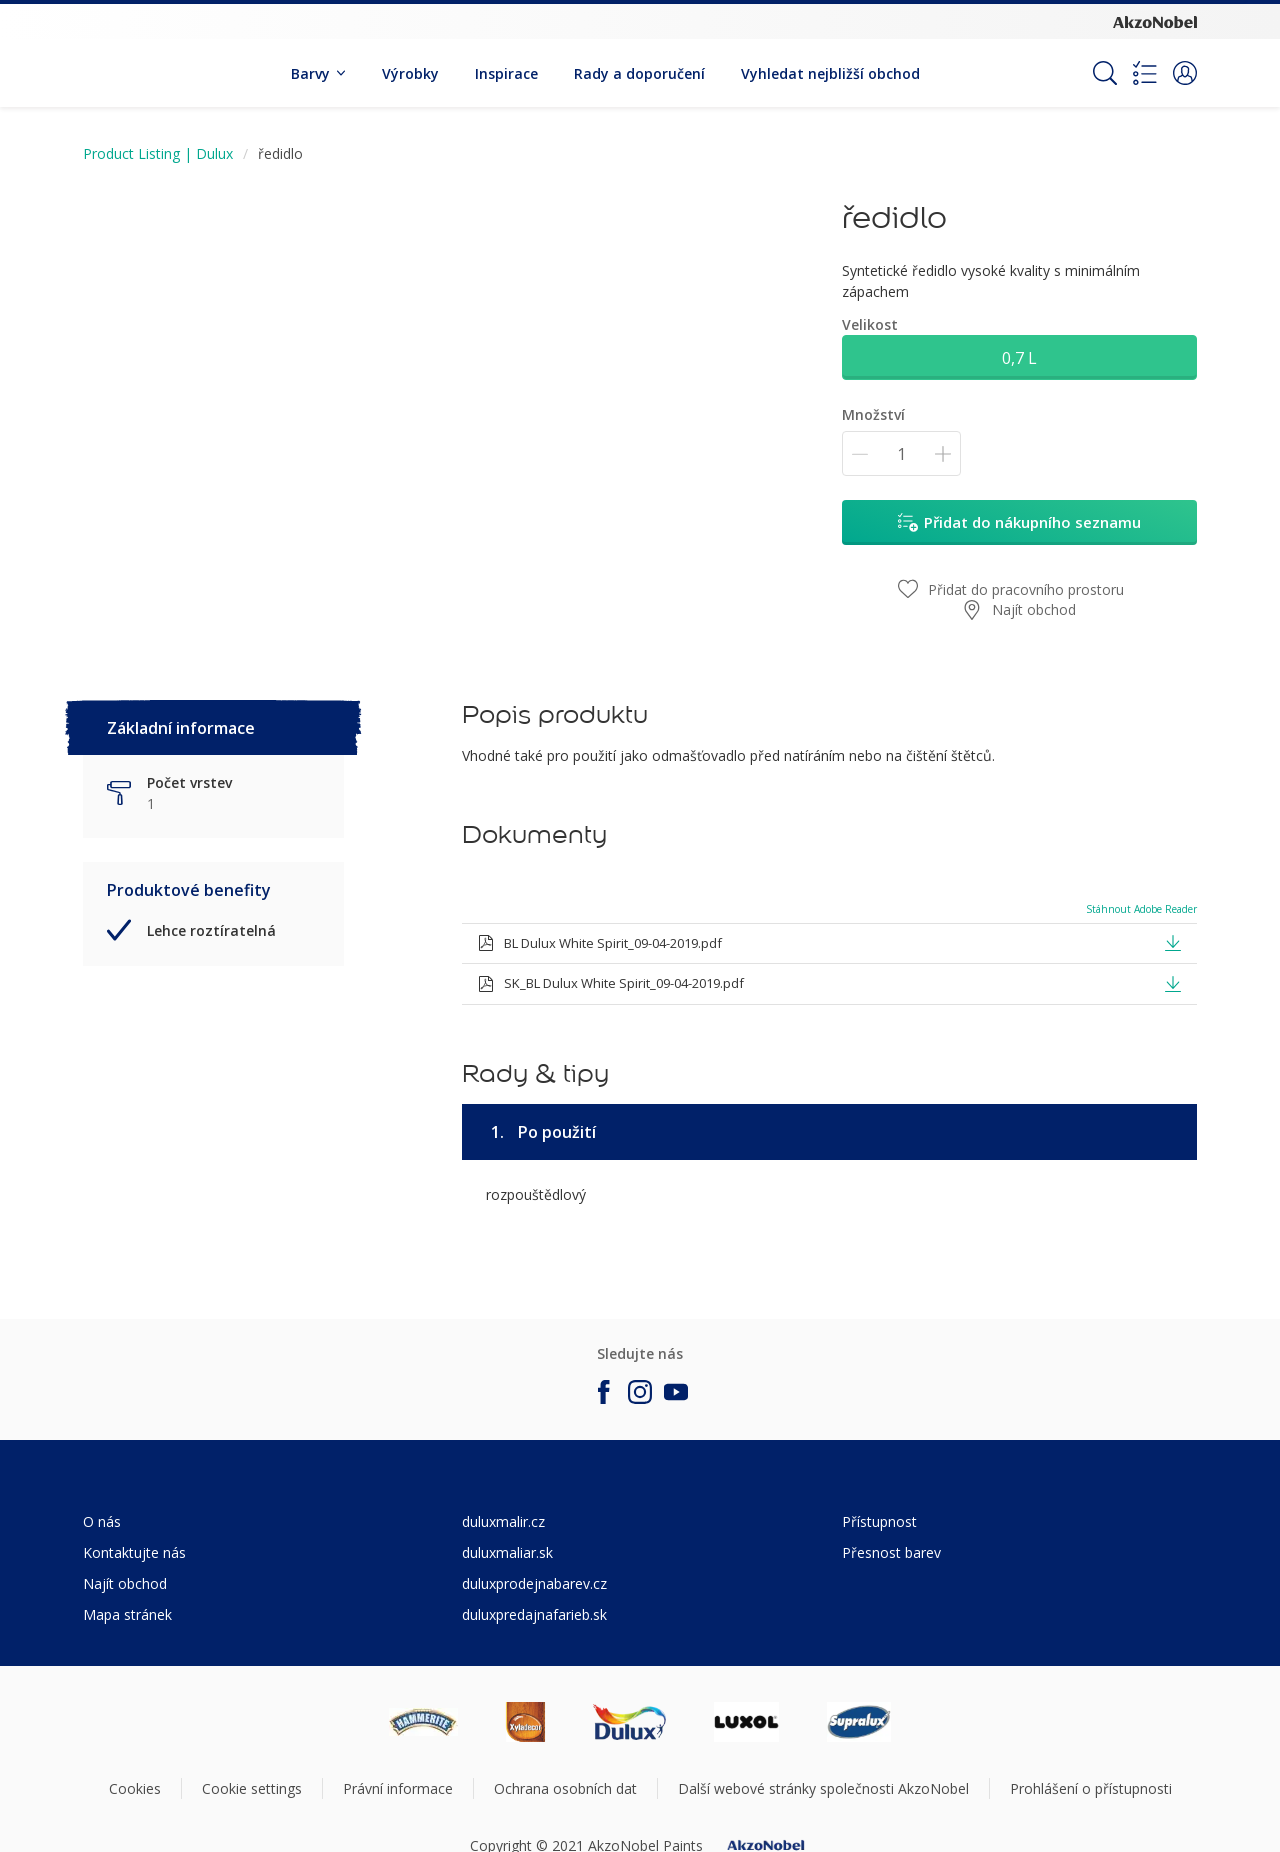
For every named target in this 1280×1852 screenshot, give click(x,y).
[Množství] (901, 453)
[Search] (1105, 73)
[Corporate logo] (1155, 21)
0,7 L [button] (1019, 358)
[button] (1185, 73)
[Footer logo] (423, 1722)
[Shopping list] (1145, 73)
